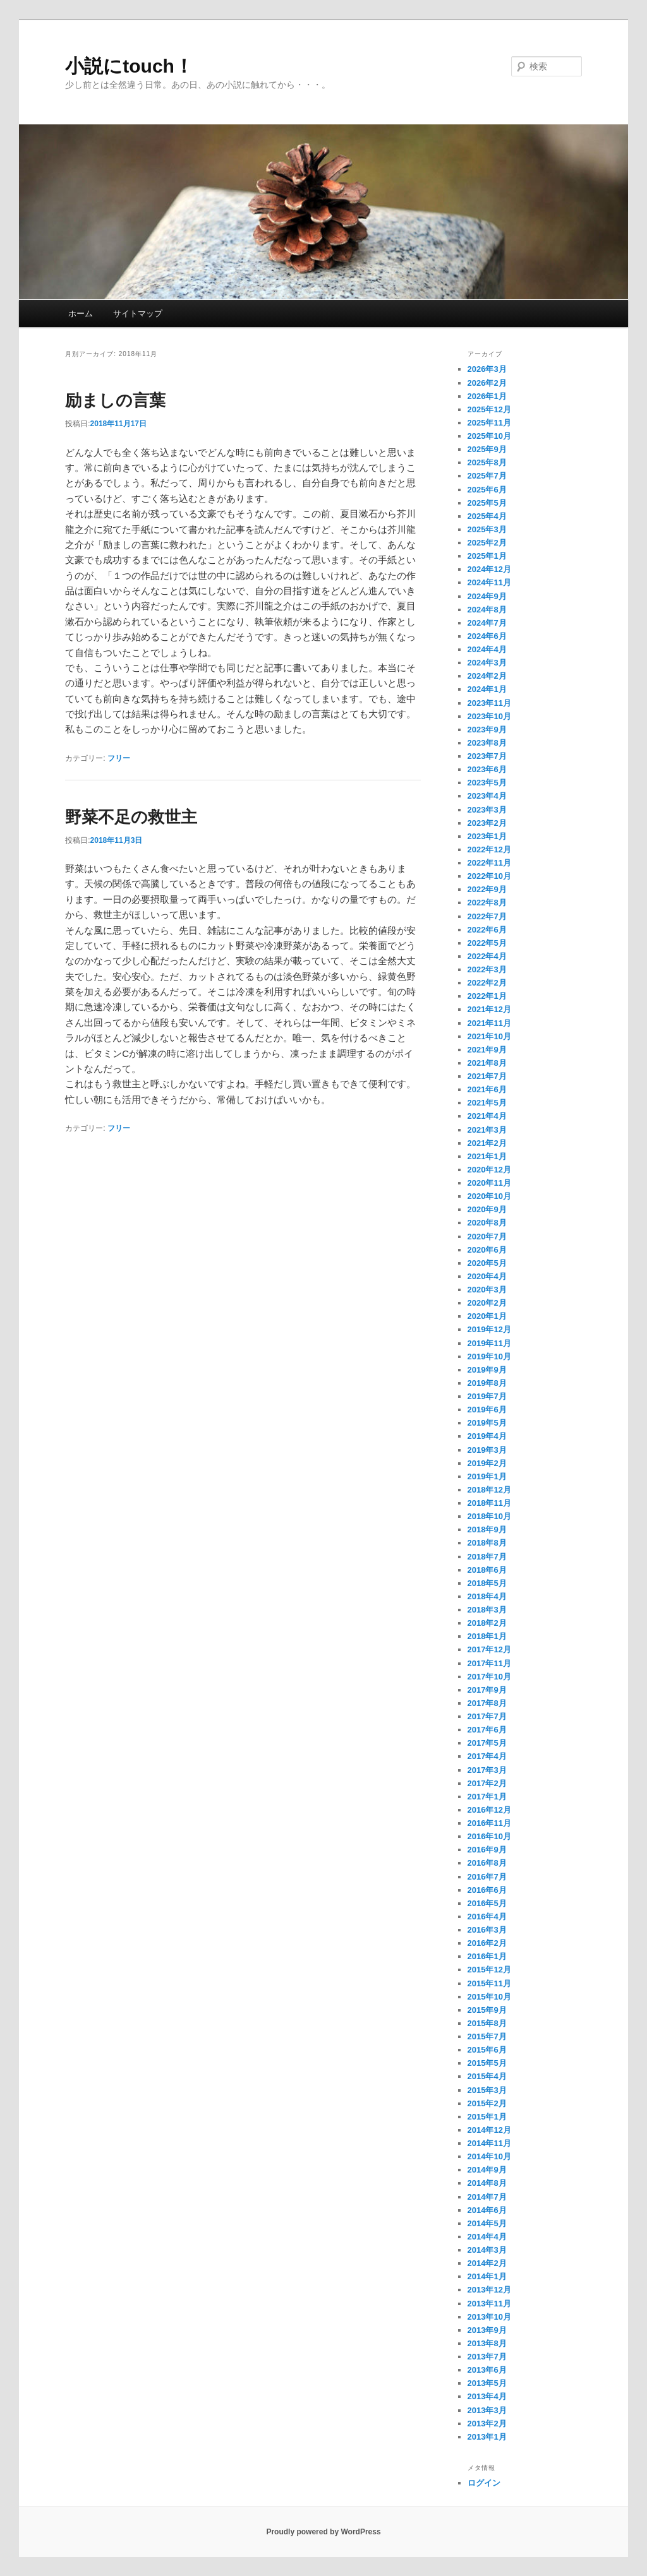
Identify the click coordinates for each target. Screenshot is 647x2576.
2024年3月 (487, 662)
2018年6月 (487, 1570)
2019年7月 (487, 1396)
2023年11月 (489, 703)
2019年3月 (487, 1450)
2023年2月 (487, 823)
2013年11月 (489, 2303)
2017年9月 (487, 1690)
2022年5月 (487, 943)
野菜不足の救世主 (131, 817)
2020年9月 (487, 1209)
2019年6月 (487, 1409)
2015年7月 (487, 2036)
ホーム (80, 313)
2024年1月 (487, 689)
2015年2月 (487, 2103)
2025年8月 (487, 462)
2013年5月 (487, 2383)
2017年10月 (489, 1676)
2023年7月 (487, 756)
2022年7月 (487, 916)
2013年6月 (487, 2370)
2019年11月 (489, 1343)
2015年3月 (487, 2090)
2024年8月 (487, 609)
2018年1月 (487, 1636)
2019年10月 (489, 1356)
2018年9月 (487, 1529)
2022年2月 (487, 982)
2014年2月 (487, 2263)
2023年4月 (487, 796)
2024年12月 (489, 569)
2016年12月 (489, 1810)
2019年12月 (489, 1329)
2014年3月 (487, 2250)
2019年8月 (487, 1383)
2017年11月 (489, 1663)
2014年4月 (487, 2236)
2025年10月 (489, 436)
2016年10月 (489, 1836)
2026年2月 (487, 383)
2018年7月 (487, 1556)
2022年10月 (489, 876)
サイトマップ (137, 313)
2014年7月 (487, 2197)
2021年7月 (487, 1076)
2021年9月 (487, 1049)
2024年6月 (487, 636)
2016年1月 (487, 1956)
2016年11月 (489, 1823)
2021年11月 (489, 1023)
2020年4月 (487, 1276)
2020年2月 (487, 1303)
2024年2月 (487, 676)
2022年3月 (487, 969)
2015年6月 (487, 2049)
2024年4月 (487, 649)
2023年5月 (487, 782)
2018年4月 (487, 1596)
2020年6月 (487, 1250)
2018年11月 (489, 1503)
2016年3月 (487, 1930)
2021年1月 (487, 1156)
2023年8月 (487, 743)
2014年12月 (489, 2130)
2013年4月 (487, 2396)
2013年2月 (487, 2423)
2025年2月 (487, 542)
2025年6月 (487, 489)
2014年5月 (487, 2223)
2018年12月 (489, 1489)
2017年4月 (487, 1756)
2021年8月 (487, 1063)
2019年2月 (487, 1463)
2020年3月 (487, 1289)
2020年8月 (487, 1222)
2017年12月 (489, 1649)
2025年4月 (487, 516)
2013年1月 (487, 2437)
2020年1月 (487, 1316)
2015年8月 (487, 2023)
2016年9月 (487, 1849)
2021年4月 (487, 1116)
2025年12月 (489, 409)
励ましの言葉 (115, 400)
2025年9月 (487, 449)
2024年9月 (487, 596)
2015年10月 (489, 1996)
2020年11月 (489, 1183)
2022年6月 (487, 929)
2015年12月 (489, 1969)
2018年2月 (487, 1623)
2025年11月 (489, 422)
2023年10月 (489, 716)
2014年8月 (487, 2183)
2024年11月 (489, 582)
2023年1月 (487, 836)
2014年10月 (489, 2156)
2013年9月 (487, 2330)
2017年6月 (487, 1729)
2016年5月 (487, 1903)
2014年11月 (489, 2143)
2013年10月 (489, 2317)
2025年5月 (487, 503)
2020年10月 (489, 1196)
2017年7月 (487, 1716)
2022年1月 (487, 996)
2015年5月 (487, 2063)
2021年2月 (487, 1143)
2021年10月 (489, 1036)
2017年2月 (487, 1783)
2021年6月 (487, 1089)
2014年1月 (487, 2276)
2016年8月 (487, 1863)
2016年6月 (487, 1890)
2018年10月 (489, 1516)
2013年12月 (489, 2289)
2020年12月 (489, 1169)
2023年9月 (487, 729)
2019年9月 (487, 1369)
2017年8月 (487, 1703)
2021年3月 (487, 1130)
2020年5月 (487, 1263)
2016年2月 (487, 1943)
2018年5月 (487, 1583)
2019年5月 (487, 1423)
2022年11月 (489, 863)
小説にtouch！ (129, 66)
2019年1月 (487, 1476)
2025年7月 (487, 475)
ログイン (484, 2483)
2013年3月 (487, 2410)
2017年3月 (487, 1770)
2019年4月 (487, 1436)
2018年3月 (487, 1609)
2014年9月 (487, 2169)
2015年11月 (489, 1983)
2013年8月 (487, 2343)
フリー (118, 758)
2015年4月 (487, 2076)
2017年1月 (487, 1796)
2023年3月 (487, 809)
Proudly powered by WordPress (323, 2531)
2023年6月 (487, 769)
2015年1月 (487, 2116)
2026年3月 (487, 369)
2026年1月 (487, 396)
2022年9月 (487, 889)
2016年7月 (487, 1876)
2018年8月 (487, 1542)
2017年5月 (487, 1743)
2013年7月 (487, 2356)
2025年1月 (487, 556)
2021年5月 (487, 1102)
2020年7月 (487, 1236)
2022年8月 (487, 902)
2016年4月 (487, 1916)
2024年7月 (487, 623)
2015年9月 (487, 2010)
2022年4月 (487, 956)
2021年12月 (489, 1009)
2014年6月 (487, 2210)
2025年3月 (487, 529)
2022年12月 (489, 849)
